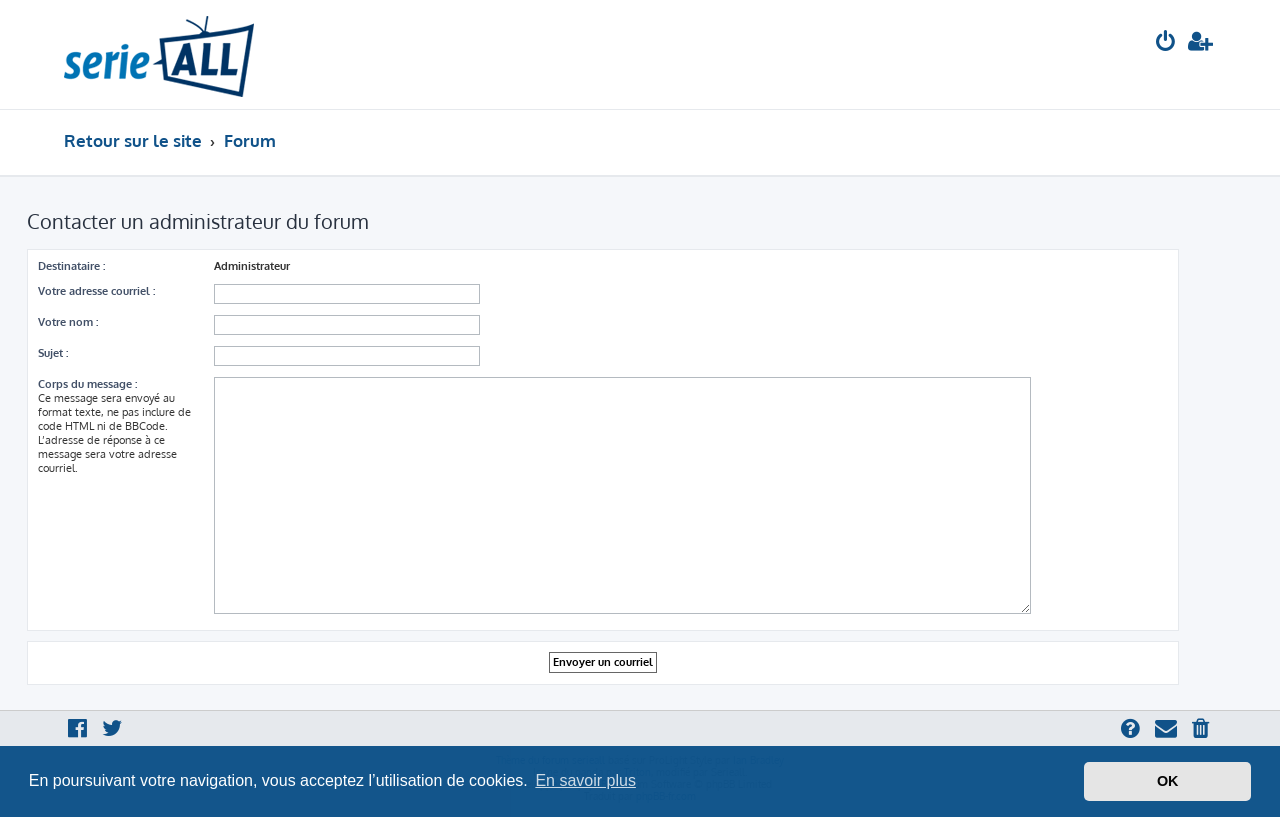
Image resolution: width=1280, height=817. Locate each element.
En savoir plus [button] (585, 780)
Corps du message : (87, 384)
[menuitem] (1166, 43)
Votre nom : (68, 322)
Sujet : (53, 353)
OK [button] (1168, 781)
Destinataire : (71, 266)
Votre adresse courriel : (96, 291)
